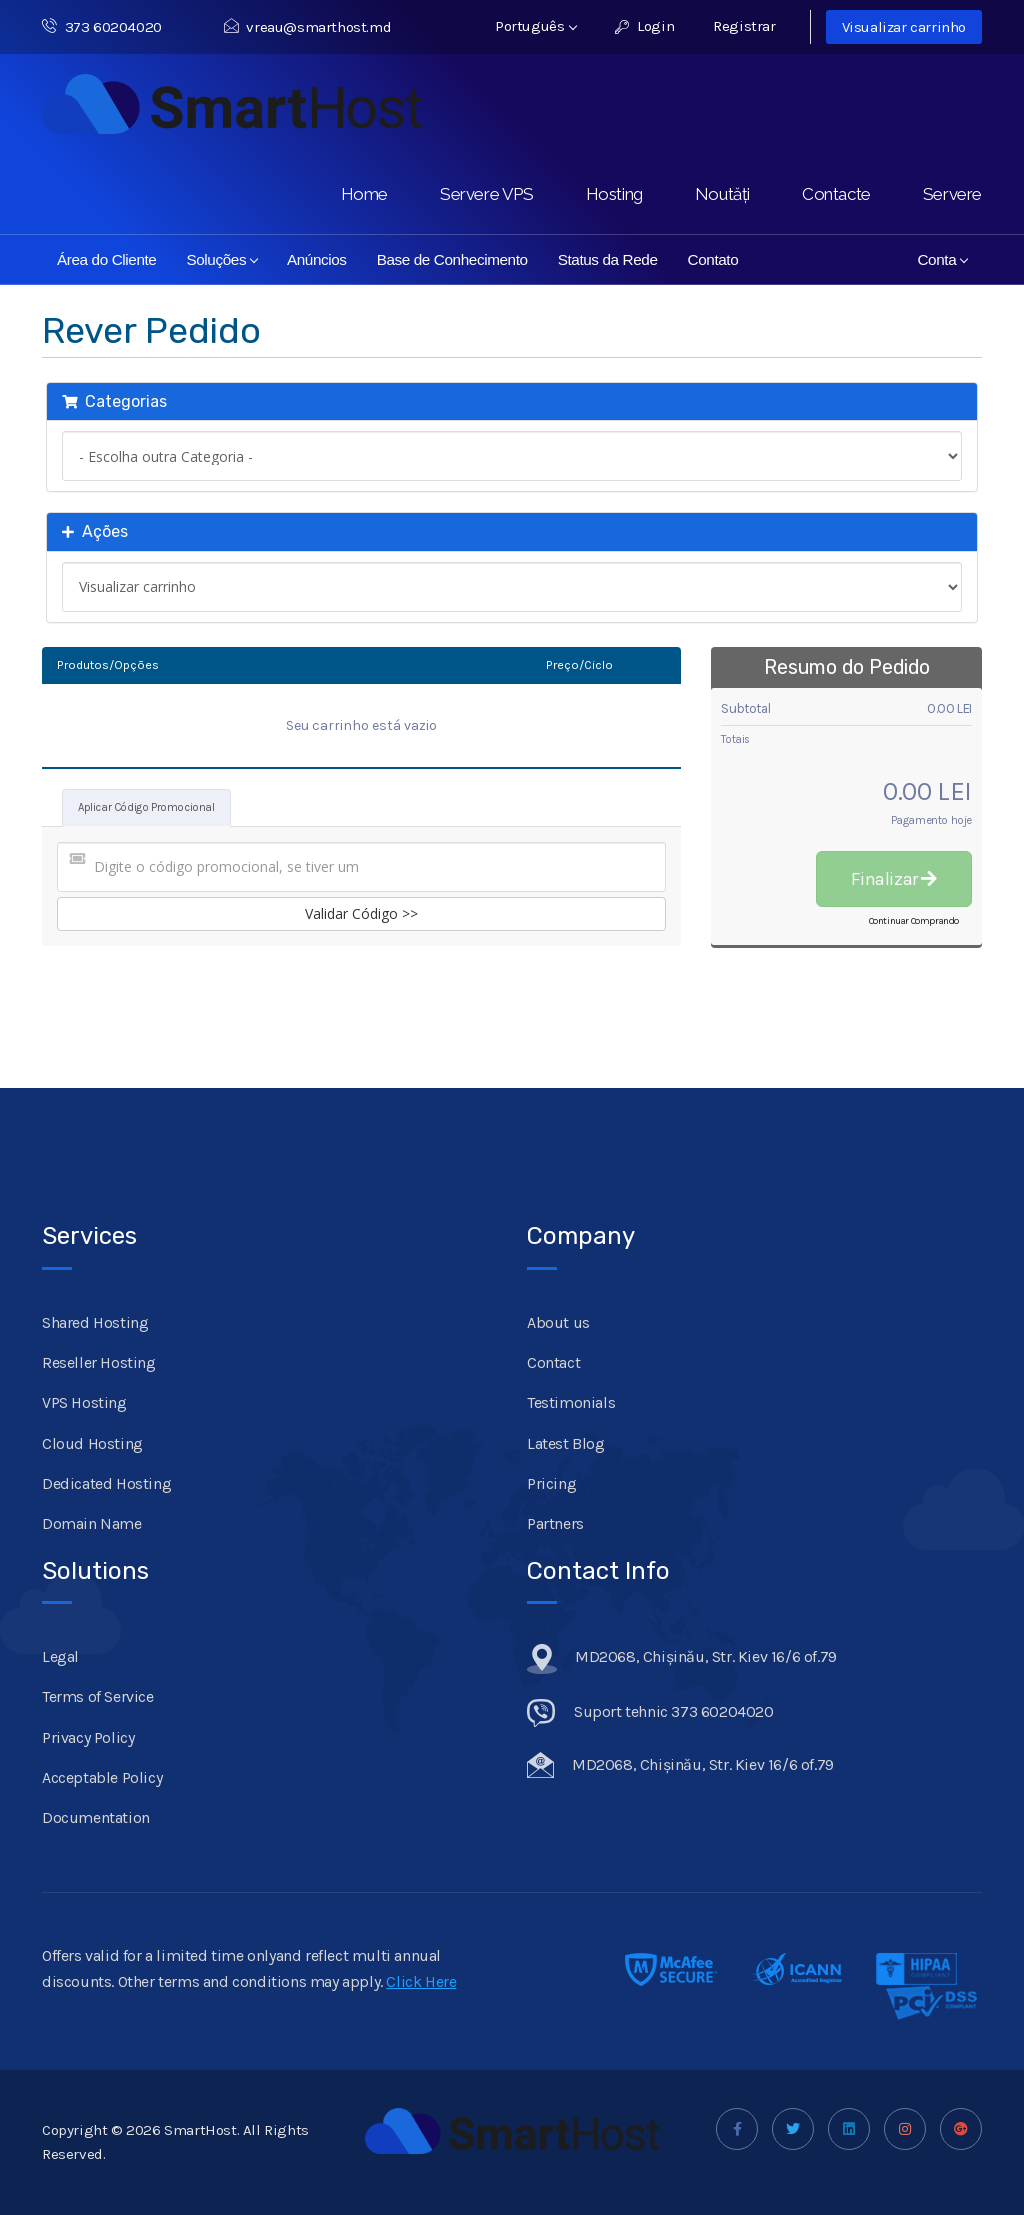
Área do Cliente (106, 259)
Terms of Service (98, 1696)
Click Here (421, 1981)
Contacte (836, 194)
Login (644, 26)
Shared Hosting (95, 1322)
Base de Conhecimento (452, 259)
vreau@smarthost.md (307, 27)
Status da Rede (608, 259)
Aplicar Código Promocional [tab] (146, 807)
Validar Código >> (361, 913)
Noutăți (722, 194)
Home (364, 194)
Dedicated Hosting (106, 1483)
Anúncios (317, 259)
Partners (555, 1523)
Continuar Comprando (914, 921)
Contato (713, 259)
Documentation (96, 1817)
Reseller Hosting (99, 1362)
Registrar (744, 26)
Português (536, 26)
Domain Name (92, 1523)
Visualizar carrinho (904, 27)
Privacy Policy (88, 1737)
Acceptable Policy (102, 1777)
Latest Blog (566, 1443)
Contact (553, 1362)
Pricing (551, 1483)
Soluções (222, 259)
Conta (942, 259)
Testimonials (571, 1402)
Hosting (614, 194)
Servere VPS (487, 194)
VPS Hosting (84, 1402)
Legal (60, 1656)
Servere (952, 194)
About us (558, 1322)
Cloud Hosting (92, 1443)
